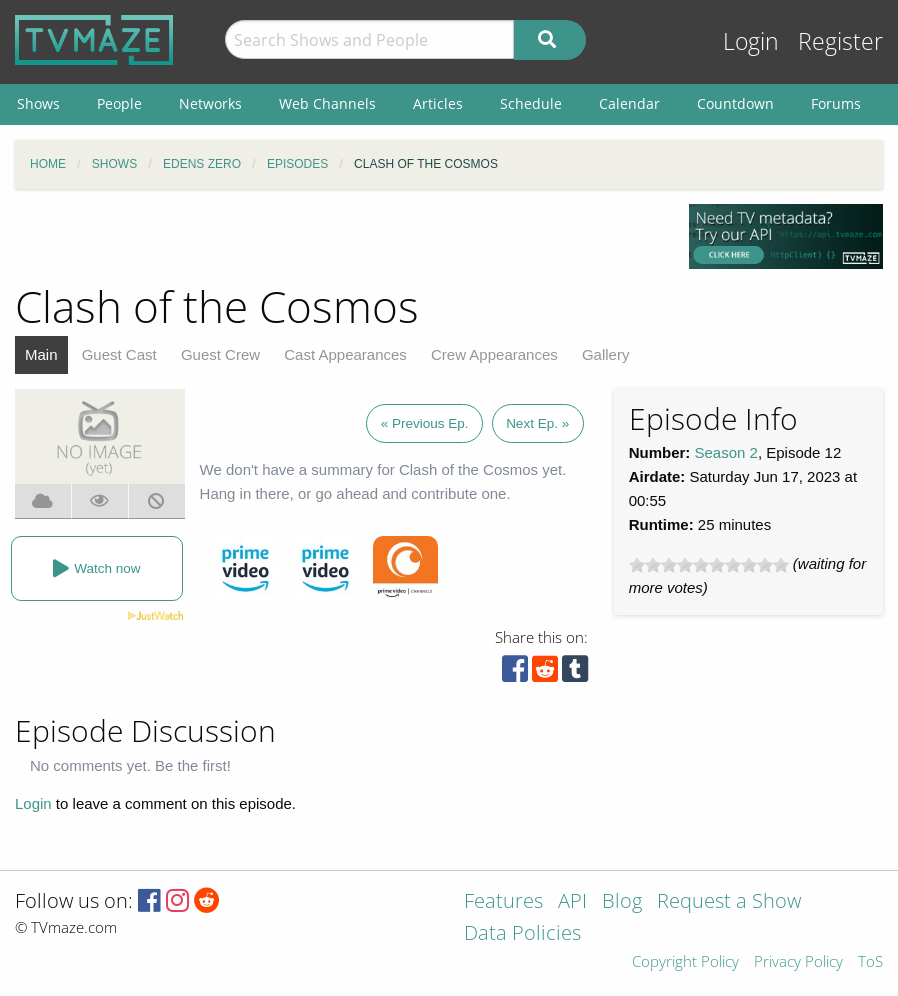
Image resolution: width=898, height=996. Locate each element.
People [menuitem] (119, 103)
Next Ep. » (537, 423)
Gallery (606, 354)
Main (41, 354)
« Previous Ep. (425, 423)
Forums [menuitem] (836, 103)
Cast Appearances (345, 354)
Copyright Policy (685, 962)
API (572, 902)
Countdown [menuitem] (735, 103)
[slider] (709, 565)
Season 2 (726, 452)
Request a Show (729, 902)
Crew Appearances (494, 354)
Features (503, 902)
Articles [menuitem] (438, 103)
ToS (870, 962)
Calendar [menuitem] (629, 103)
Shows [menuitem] (38, 103)
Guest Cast (119, 354)
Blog (622, 902)
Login (751, 41)
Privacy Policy (798, 962)
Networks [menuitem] (210, 103)
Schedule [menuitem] (531, 103)
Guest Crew (220, 354)
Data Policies (522, 934)
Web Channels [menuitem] (327, 103)
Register (840, 41)
